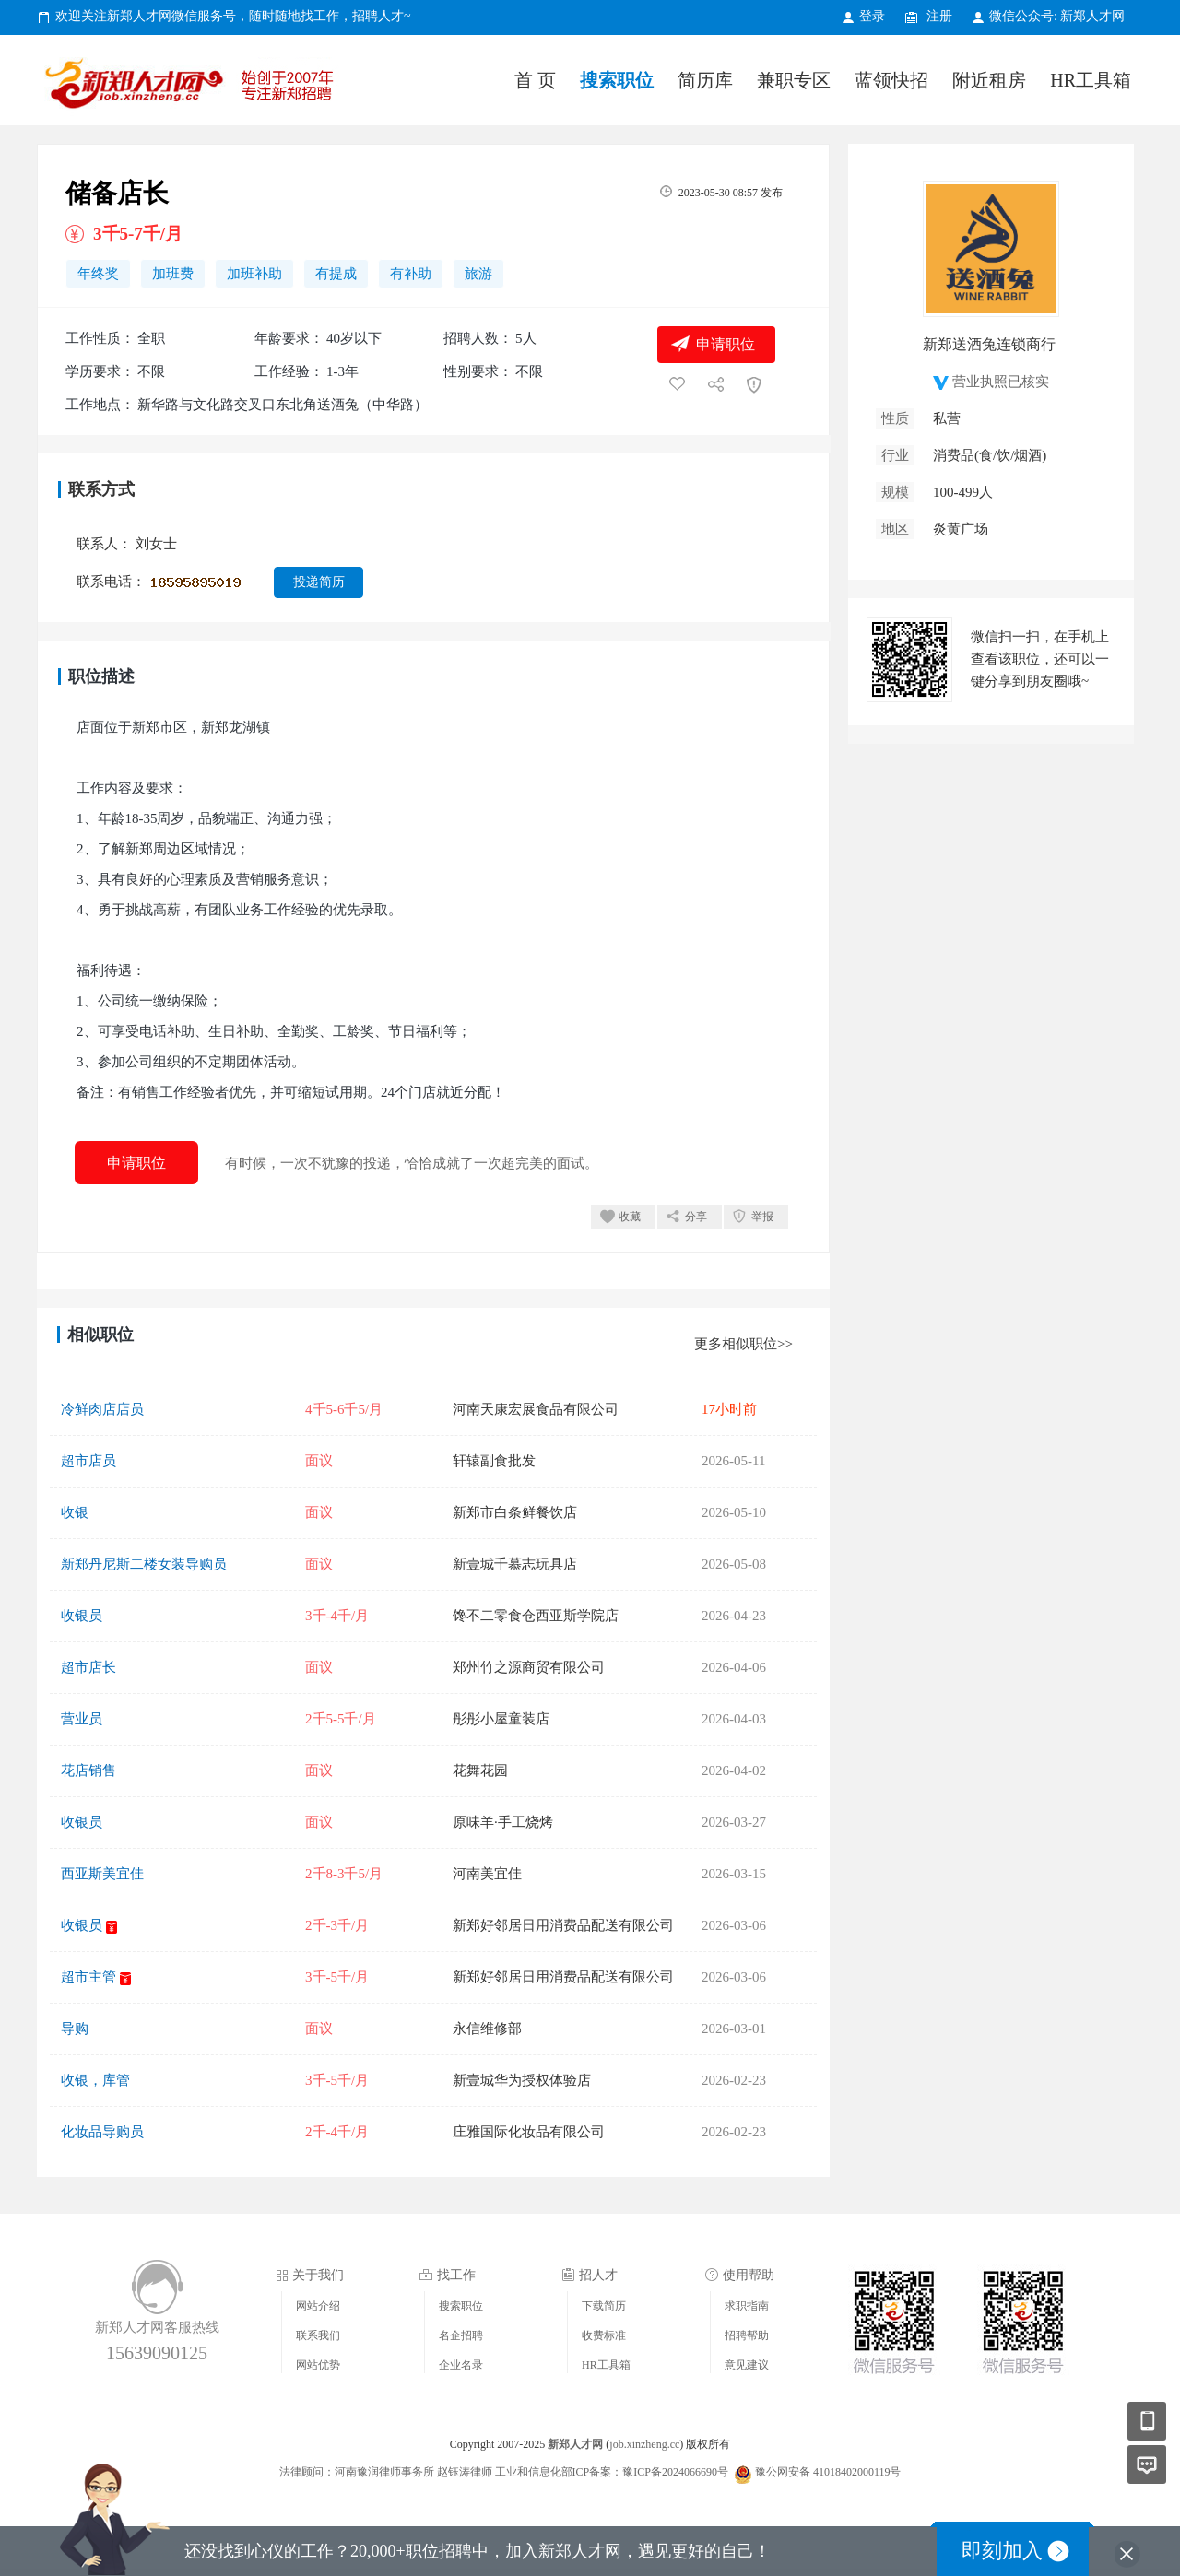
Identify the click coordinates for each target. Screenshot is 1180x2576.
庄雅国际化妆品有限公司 (529, 2131)
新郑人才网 (193, 87)
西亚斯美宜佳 (102, 1873)
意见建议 (747, 2364)
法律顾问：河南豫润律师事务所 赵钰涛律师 (385, 2471)
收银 (74, 1512)
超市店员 (88, 1460)
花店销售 (88, 1770)
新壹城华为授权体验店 (522, 2080)
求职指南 (747, 2306)
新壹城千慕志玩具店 (515, 1564)
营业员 (81, 1718)
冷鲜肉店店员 (102, 1409)
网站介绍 (318, 2306)
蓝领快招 (891, 80)
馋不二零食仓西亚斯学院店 (536, 1615)
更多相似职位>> (743, 1343)
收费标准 (604, 2335)
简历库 (705, 80)
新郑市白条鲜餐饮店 (515, 1512)
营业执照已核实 (1000, 381)
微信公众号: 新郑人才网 (1057, 16)
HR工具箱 (1090, 80)
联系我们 (318, 2335)
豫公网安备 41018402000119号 (818, 2471)
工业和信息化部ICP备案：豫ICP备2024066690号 (611, 2471)
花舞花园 (480, 1770)
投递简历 (319, 582)
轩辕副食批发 (494, 1460)
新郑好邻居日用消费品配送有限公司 (563, 1925)
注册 (939, 16)
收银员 (81, 1615)
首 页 (535, 80)
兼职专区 (794, 80)
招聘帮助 (747, 2335)
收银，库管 (95, 2080)
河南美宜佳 (487, 1873)
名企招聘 (461, 2335)
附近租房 (989, 80)
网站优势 (318, 2364)
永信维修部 (487, 2028)
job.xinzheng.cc (644, 2444)
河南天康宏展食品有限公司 (536, 1409)
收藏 (630, 1216)
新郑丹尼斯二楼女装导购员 (144, 1564)
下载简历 (604, 2306)
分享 (696, 1216)
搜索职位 (617, 80)
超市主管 (88, 1977)
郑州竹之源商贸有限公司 (529, 1667)
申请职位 (725, 344)
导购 (74, 2028)
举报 (762, 1216)
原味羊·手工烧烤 (503, 1822)
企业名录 (461, 2364)
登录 (872, 16)
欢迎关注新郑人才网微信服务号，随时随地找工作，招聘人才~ (233, 16)
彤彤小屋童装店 (501, 1718)
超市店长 (88, 1667)
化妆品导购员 (102, 2131)
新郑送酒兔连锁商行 (989, 344)
